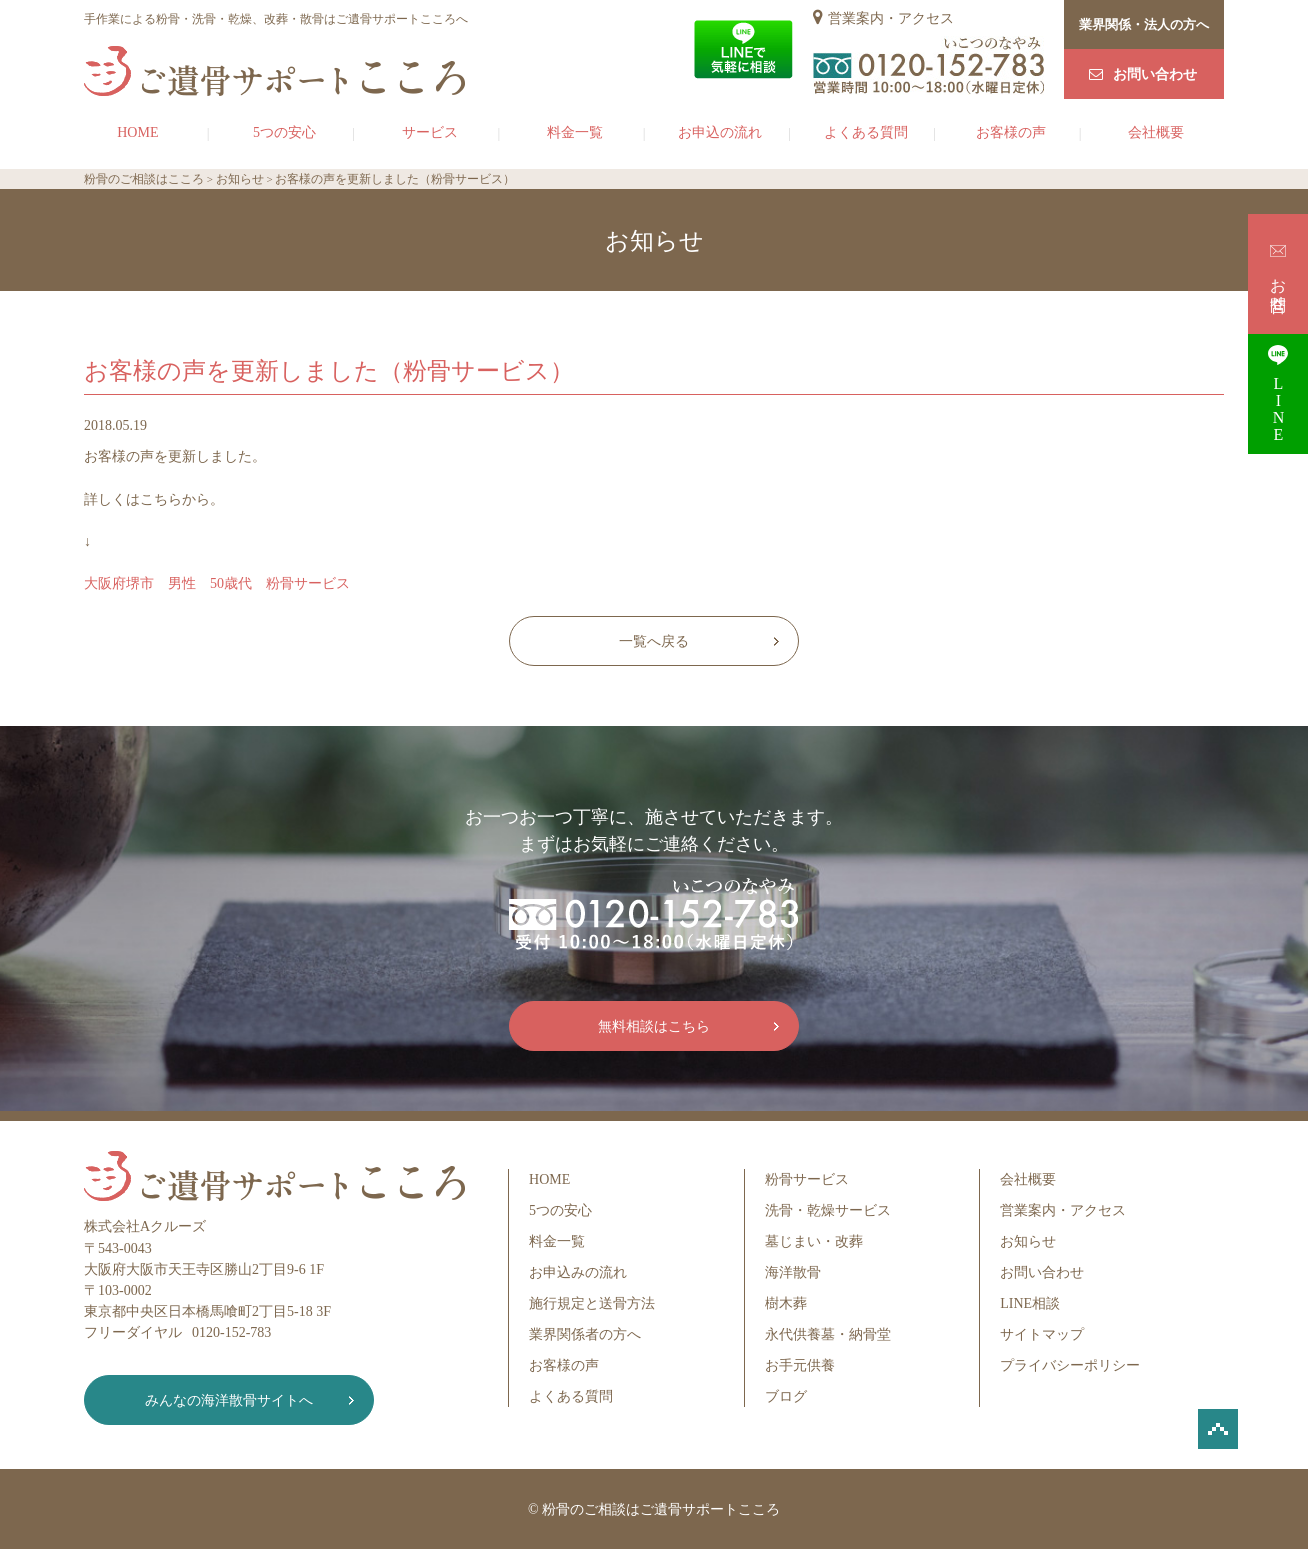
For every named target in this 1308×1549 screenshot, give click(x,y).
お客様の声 (1011, 132)
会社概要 (1156, 132)
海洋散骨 (793, 1272)
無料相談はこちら (654, 1026)
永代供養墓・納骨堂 (828, 1334)
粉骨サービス (807, 1179)
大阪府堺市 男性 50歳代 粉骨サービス (217, 583)
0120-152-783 (231, 1332)
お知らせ (1028, 1241)
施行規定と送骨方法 (592, 1303)
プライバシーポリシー (1070, 1365)
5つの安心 (284, 132)
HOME (137, 132)
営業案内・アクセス (891, 18)
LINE (1278, 393)
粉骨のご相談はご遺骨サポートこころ (661, 1509)
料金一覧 (575, 132)
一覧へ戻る (654, 641)
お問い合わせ (1155, 74)
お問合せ (1278, 273)
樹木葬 (786, 1303)
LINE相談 (1030, 1303)
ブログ (786, 1396)
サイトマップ (1042, 1334)
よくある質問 (866, 132)
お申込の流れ (720, 132)
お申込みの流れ (578, 1272)
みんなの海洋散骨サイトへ (229, 1400)
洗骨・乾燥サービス (828, 1210)
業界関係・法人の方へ (1144, 24)
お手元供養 (800, 1365)
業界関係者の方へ (585, 1334)
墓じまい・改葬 (814, 1241)
